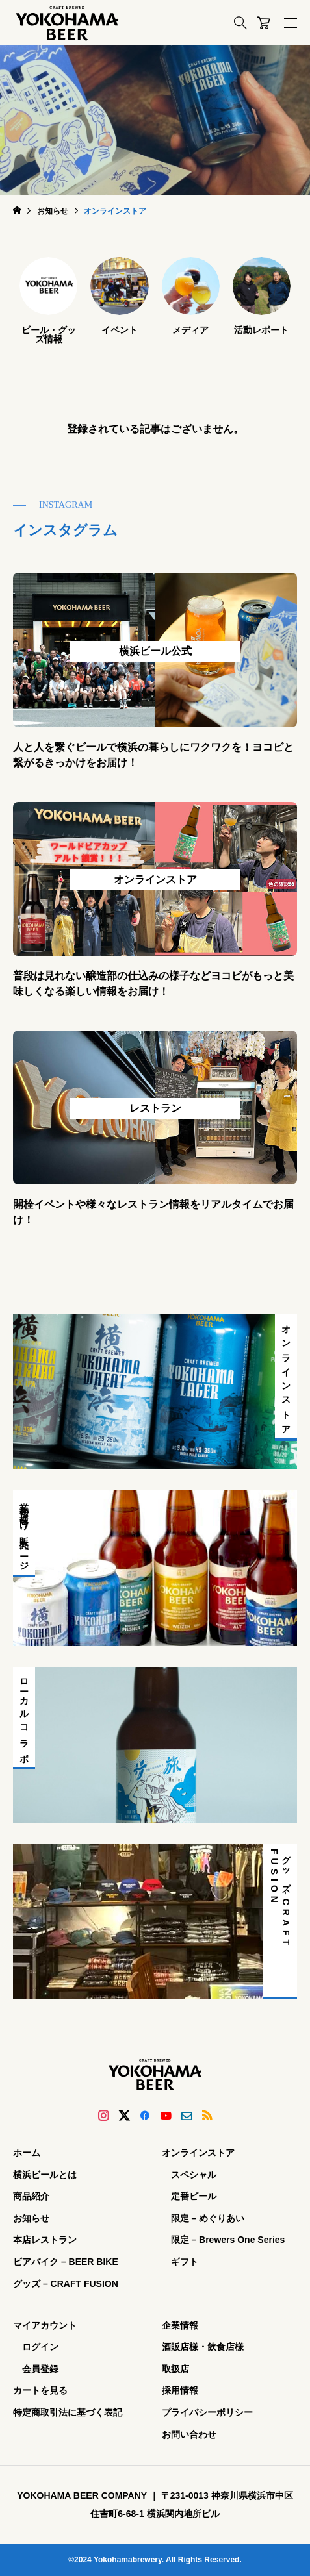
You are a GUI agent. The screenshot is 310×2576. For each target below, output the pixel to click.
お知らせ (31, 2218)
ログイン (40, 2347)
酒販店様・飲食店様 (203, 2347)
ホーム (26, 2152)
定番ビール (193, 2196)
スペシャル (193, 2175)
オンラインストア (198, 2152)
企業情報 (180, 2325)
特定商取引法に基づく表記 (67, 2412)
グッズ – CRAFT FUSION (65, 2284)
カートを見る (40, 2390)
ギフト (184, 2262)
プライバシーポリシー (207, 2412)
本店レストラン (45, 2239)
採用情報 (180, 2390)
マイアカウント (45, 2325)
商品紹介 (31, 2196)
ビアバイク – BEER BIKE (65, 2262)
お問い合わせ (189, 2434)
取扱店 (175, 2369)
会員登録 (40, 2369)
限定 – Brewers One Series (228, 2239)
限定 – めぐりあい (208, 2218)
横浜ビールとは (45, 2175)
